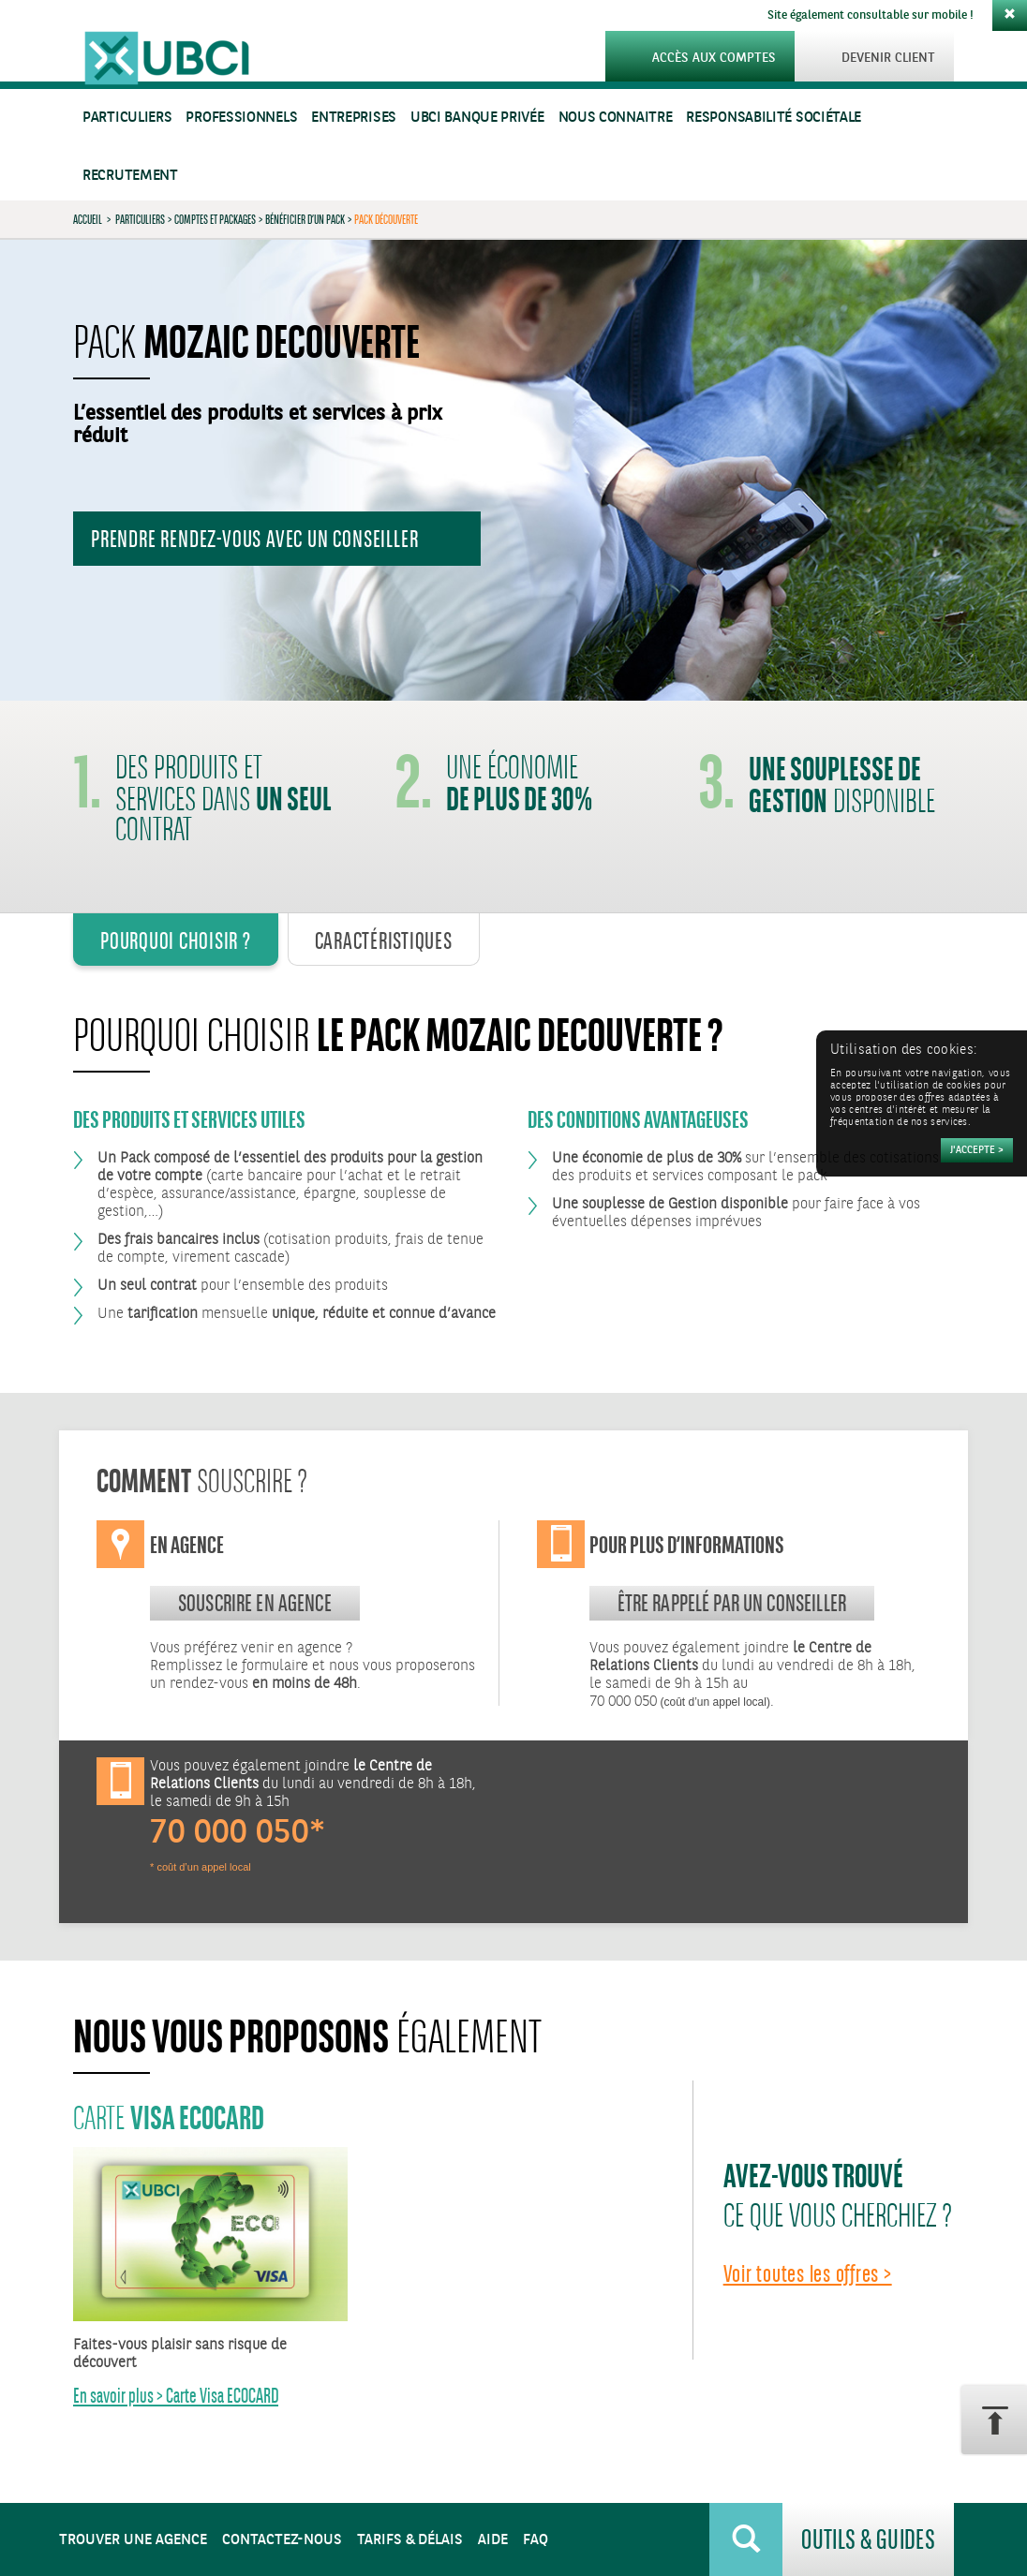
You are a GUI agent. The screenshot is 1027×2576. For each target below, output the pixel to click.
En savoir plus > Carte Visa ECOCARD (175, 2395)
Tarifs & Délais (410, 2540)
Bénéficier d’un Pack (305, 219)
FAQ (535, 2540)
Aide (493, 2540)
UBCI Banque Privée (477, 117)
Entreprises (353, 117)
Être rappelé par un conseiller (732, 1603)
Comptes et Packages (215, 219)
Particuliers (126, 117)
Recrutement (130, 175)
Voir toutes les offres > (807, 2273)
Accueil (87, 219)
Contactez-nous (282, 2540)
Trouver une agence (133, 2540)
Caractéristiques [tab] (384, 940)
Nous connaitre (615, 117)
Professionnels (241, 117)
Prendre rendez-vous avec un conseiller (254, 539)
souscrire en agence (255, 1603)
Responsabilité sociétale (773, 117)
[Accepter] (977, 1150)
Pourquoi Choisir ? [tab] (175, 940)
